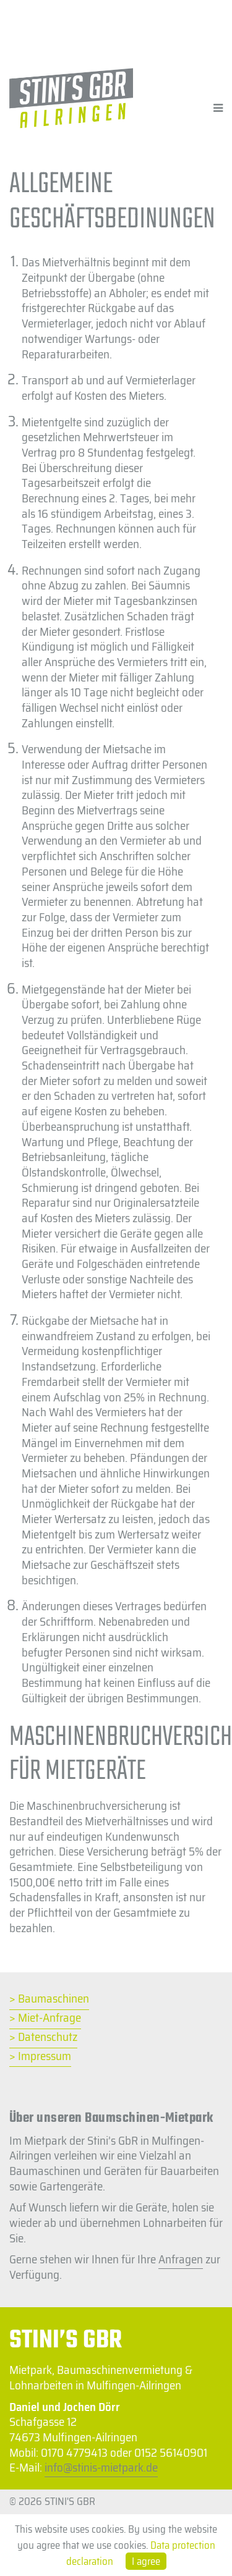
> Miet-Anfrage (45, 2018)
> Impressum (40, 2056)
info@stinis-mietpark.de (101, 2467)
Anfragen (180, 2259)
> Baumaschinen (49, 1999)
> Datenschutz (43, 2037)
